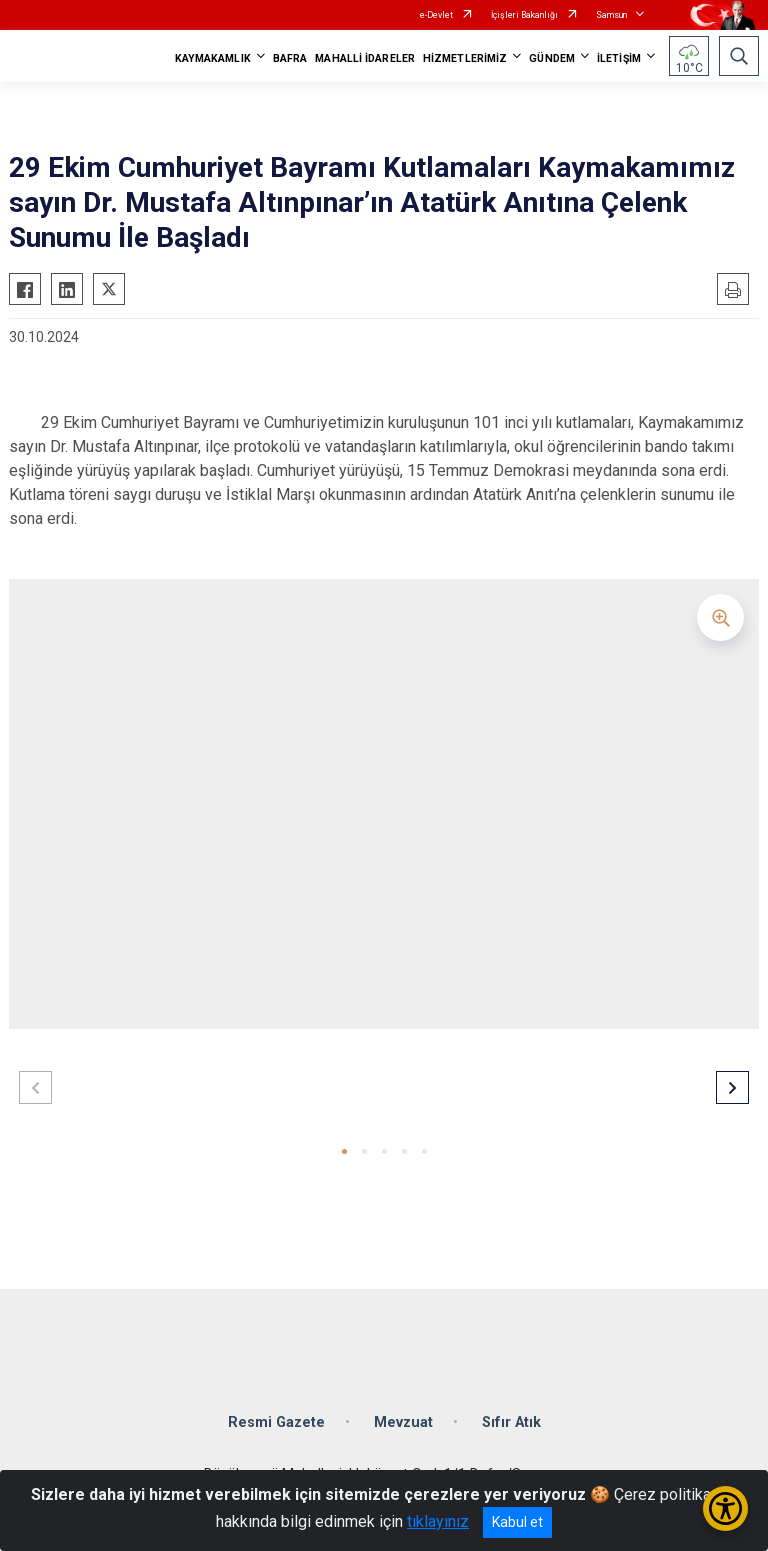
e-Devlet (436, 15)
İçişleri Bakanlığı (524, 15)
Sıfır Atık (511, 1422)
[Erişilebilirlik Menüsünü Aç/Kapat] (725, 1508)
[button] (344, 1151)
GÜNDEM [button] (552, 58)
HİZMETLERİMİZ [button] (465, 58)
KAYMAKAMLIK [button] (213, 58)
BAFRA (290, 58)
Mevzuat (403, 1422)
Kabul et (517, 1522)
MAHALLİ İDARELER (365, 58)
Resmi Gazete (276, 1422)
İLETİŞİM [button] (619, 58)
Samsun (611, 15)
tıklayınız (438, 1521)
